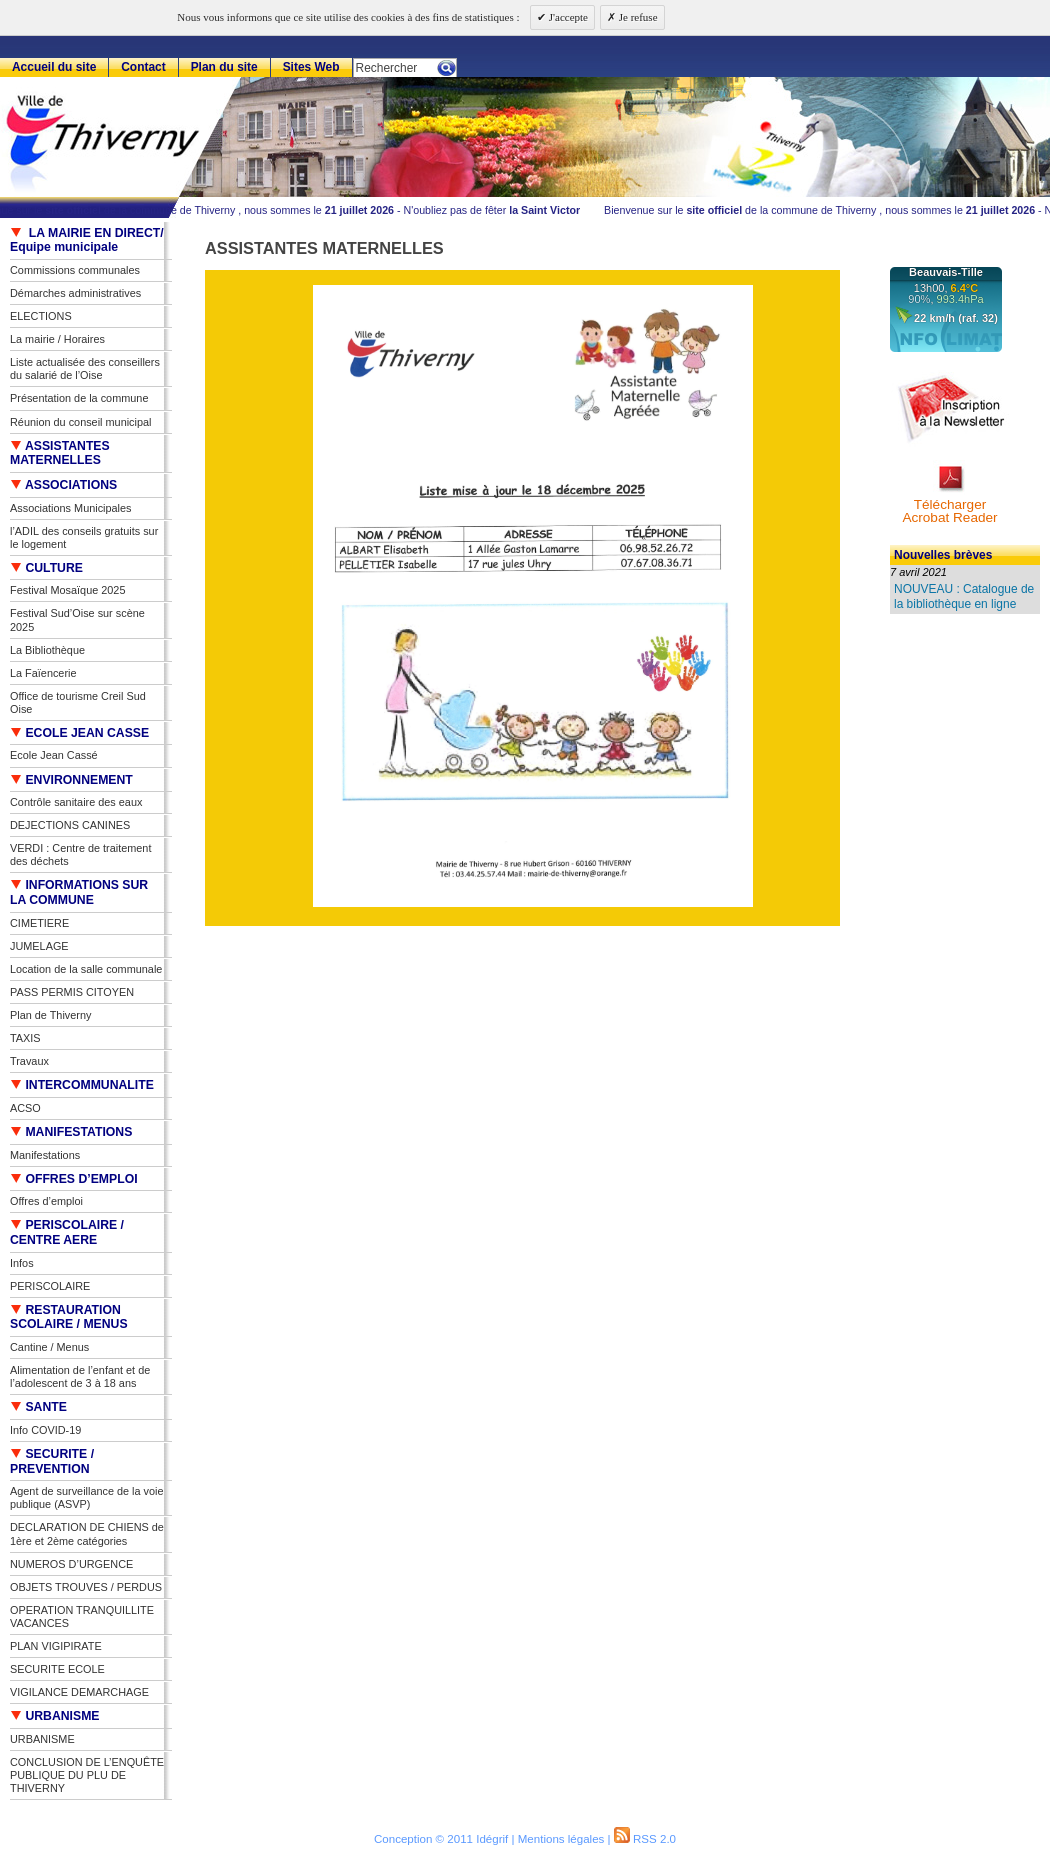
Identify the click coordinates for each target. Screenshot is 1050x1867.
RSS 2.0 (645, 1839)
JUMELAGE (39, 946)
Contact (143, 67)
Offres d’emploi (46, 1201)
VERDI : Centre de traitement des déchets (80, 854)
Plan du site (224, 67)
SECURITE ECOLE (57, 1669)
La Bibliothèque (47, 650)
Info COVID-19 (45, 1430)
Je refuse (637, 17)
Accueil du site (54, 67)
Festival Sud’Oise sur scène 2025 (77, 619)
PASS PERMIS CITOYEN (72, 992)
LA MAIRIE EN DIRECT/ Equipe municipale (87, 240)
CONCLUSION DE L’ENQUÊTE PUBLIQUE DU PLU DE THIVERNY (87, 1775)
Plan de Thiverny (50, 1015)
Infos (22, 1263)
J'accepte (567, 17)
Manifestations (45, 1155)
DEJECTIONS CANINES (70, 825)
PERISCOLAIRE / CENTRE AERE (67, 1232)
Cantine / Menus (49, 1347)
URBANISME (55, 1716)
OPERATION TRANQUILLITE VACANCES (82, 1616)
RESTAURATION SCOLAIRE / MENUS (69, 1317)
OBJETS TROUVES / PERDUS (86, 1587)
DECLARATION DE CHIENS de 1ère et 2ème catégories (87, 1533)
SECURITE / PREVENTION (52, 1461)
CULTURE (46, 568)
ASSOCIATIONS (63, 485)
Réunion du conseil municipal (80, 422)
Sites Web (311, 67)
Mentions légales (561, 1839)
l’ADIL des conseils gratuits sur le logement (84, 537)
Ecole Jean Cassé (54, 755)
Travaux (29, 1061)
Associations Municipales (71, 508)
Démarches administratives (75, 293)
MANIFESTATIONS (71, 1132)
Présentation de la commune (79, 398)
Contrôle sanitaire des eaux (76, 802)
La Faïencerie (43, 673)
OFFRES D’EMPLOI (74, 1179)
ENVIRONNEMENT (71, 780)
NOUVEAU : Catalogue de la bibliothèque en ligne (964, 596)
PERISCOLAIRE (50, 1286)
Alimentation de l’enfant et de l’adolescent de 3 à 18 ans (80, 1376)
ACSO (25, 1108)
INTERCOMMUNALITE (82, 1085)
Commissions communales (75, 270)
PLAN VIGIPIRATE (56, 1646)
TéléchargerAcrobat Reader (949, 511)
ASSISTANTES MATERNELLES (60, 453)
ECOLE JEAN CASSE (79, 733)
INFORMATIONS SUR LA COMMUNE (79, 892)
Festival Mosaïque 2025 (67, 590)
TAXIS (25, 1038)
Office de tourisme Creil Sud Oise (78, 702)
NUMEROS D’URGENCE (71, 1564)
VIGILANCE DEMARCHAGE (79, 1692)
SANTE (38, 1407)
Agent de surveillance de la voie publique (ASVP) (87, 1497)
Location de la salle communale (86, 969)
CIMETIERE (39, 923)
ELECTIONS (41, 316)
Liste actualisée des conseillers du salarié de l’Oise (85, 368)
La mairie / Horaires (57, 339)
